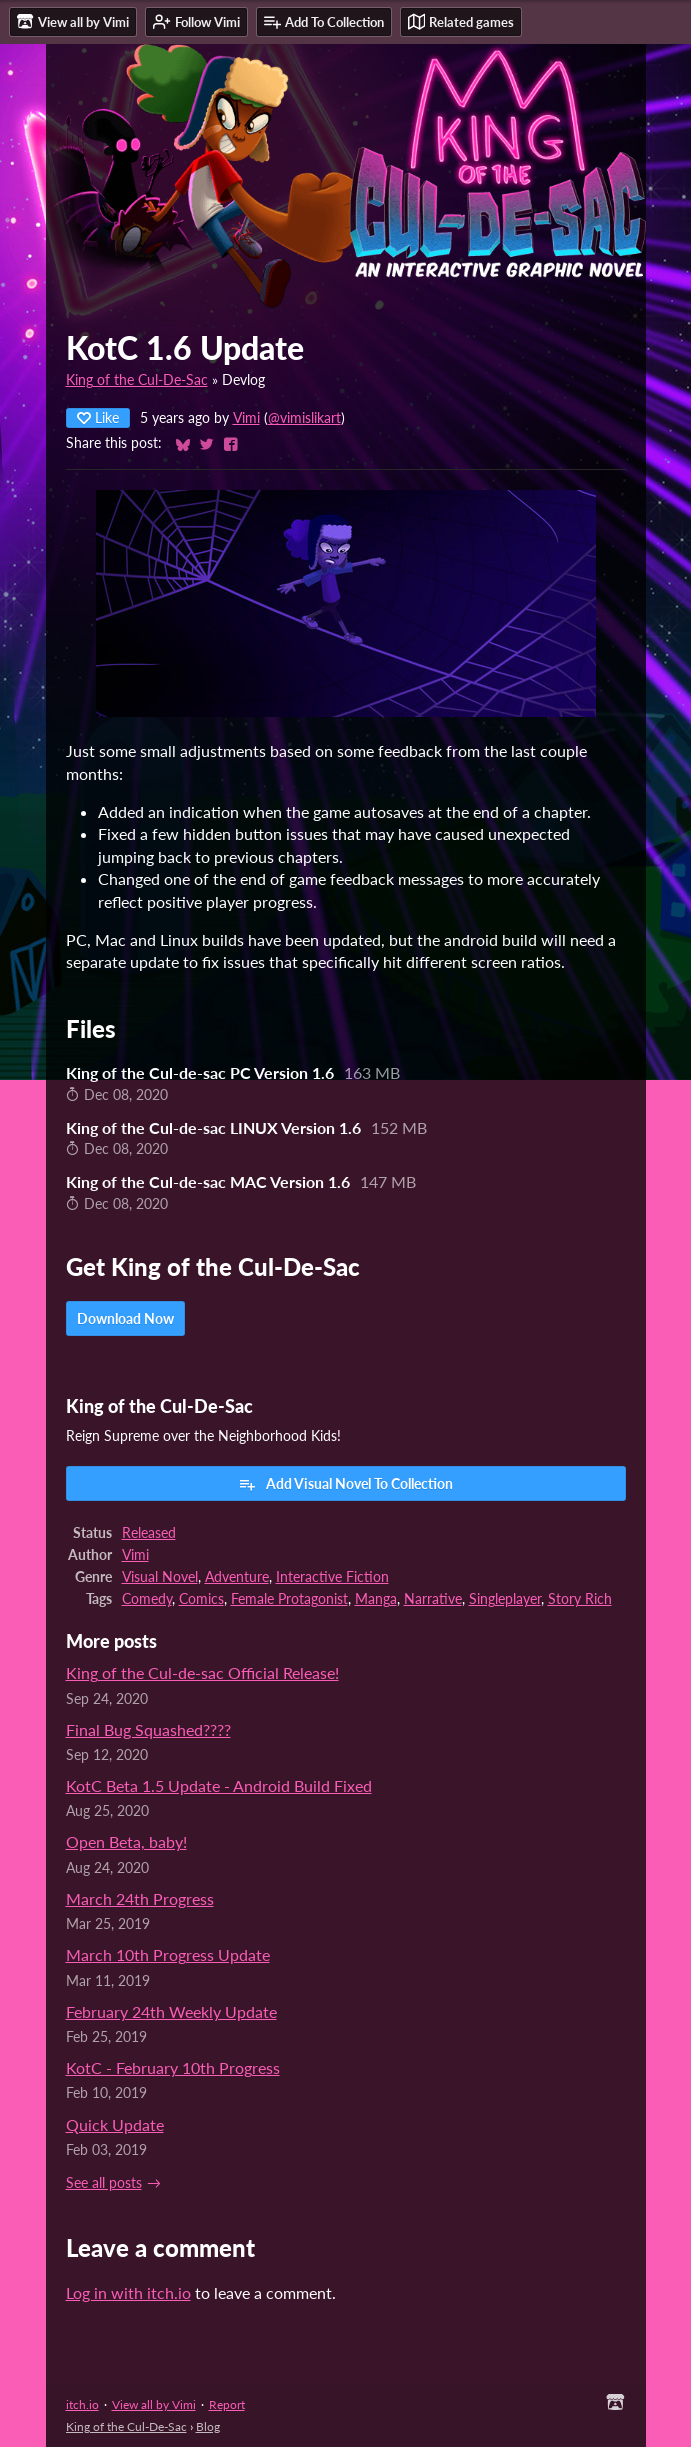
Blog (208, 2426)
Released (149, 1533)
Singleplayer (505, 1599)
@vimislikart (304, 418)
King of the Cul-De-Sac (137, 380)
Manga (376, 1599)
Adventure (237, 1577)
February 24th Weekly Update (171, 2011)
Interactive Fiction (332, 1577)
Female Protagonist (289, 1599)
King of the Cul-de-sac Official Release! (202, 1672)
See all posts (104, 2183)
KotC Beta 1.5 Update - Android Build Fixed (219, 1785)
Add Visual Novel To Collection (345, 1484)
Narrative (433, 1599)
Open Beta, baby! (126, 1841)
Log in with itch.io (128, 2292)
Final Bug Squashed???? (148, 1729)
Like (98, 417)
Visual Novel (160, 1577)
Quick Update (115, 2124)
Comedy (147, 1599)
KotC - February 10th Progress (173, 2067)
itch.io (82, 2404)
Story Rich (580, 1599)
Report (227, 2404)
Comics (201, 1599)
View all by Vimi (154, 2404)
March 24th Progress (140, 1898)
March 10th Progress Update (168, 1954)
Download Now (125, 1318)
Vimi (246, 418)
